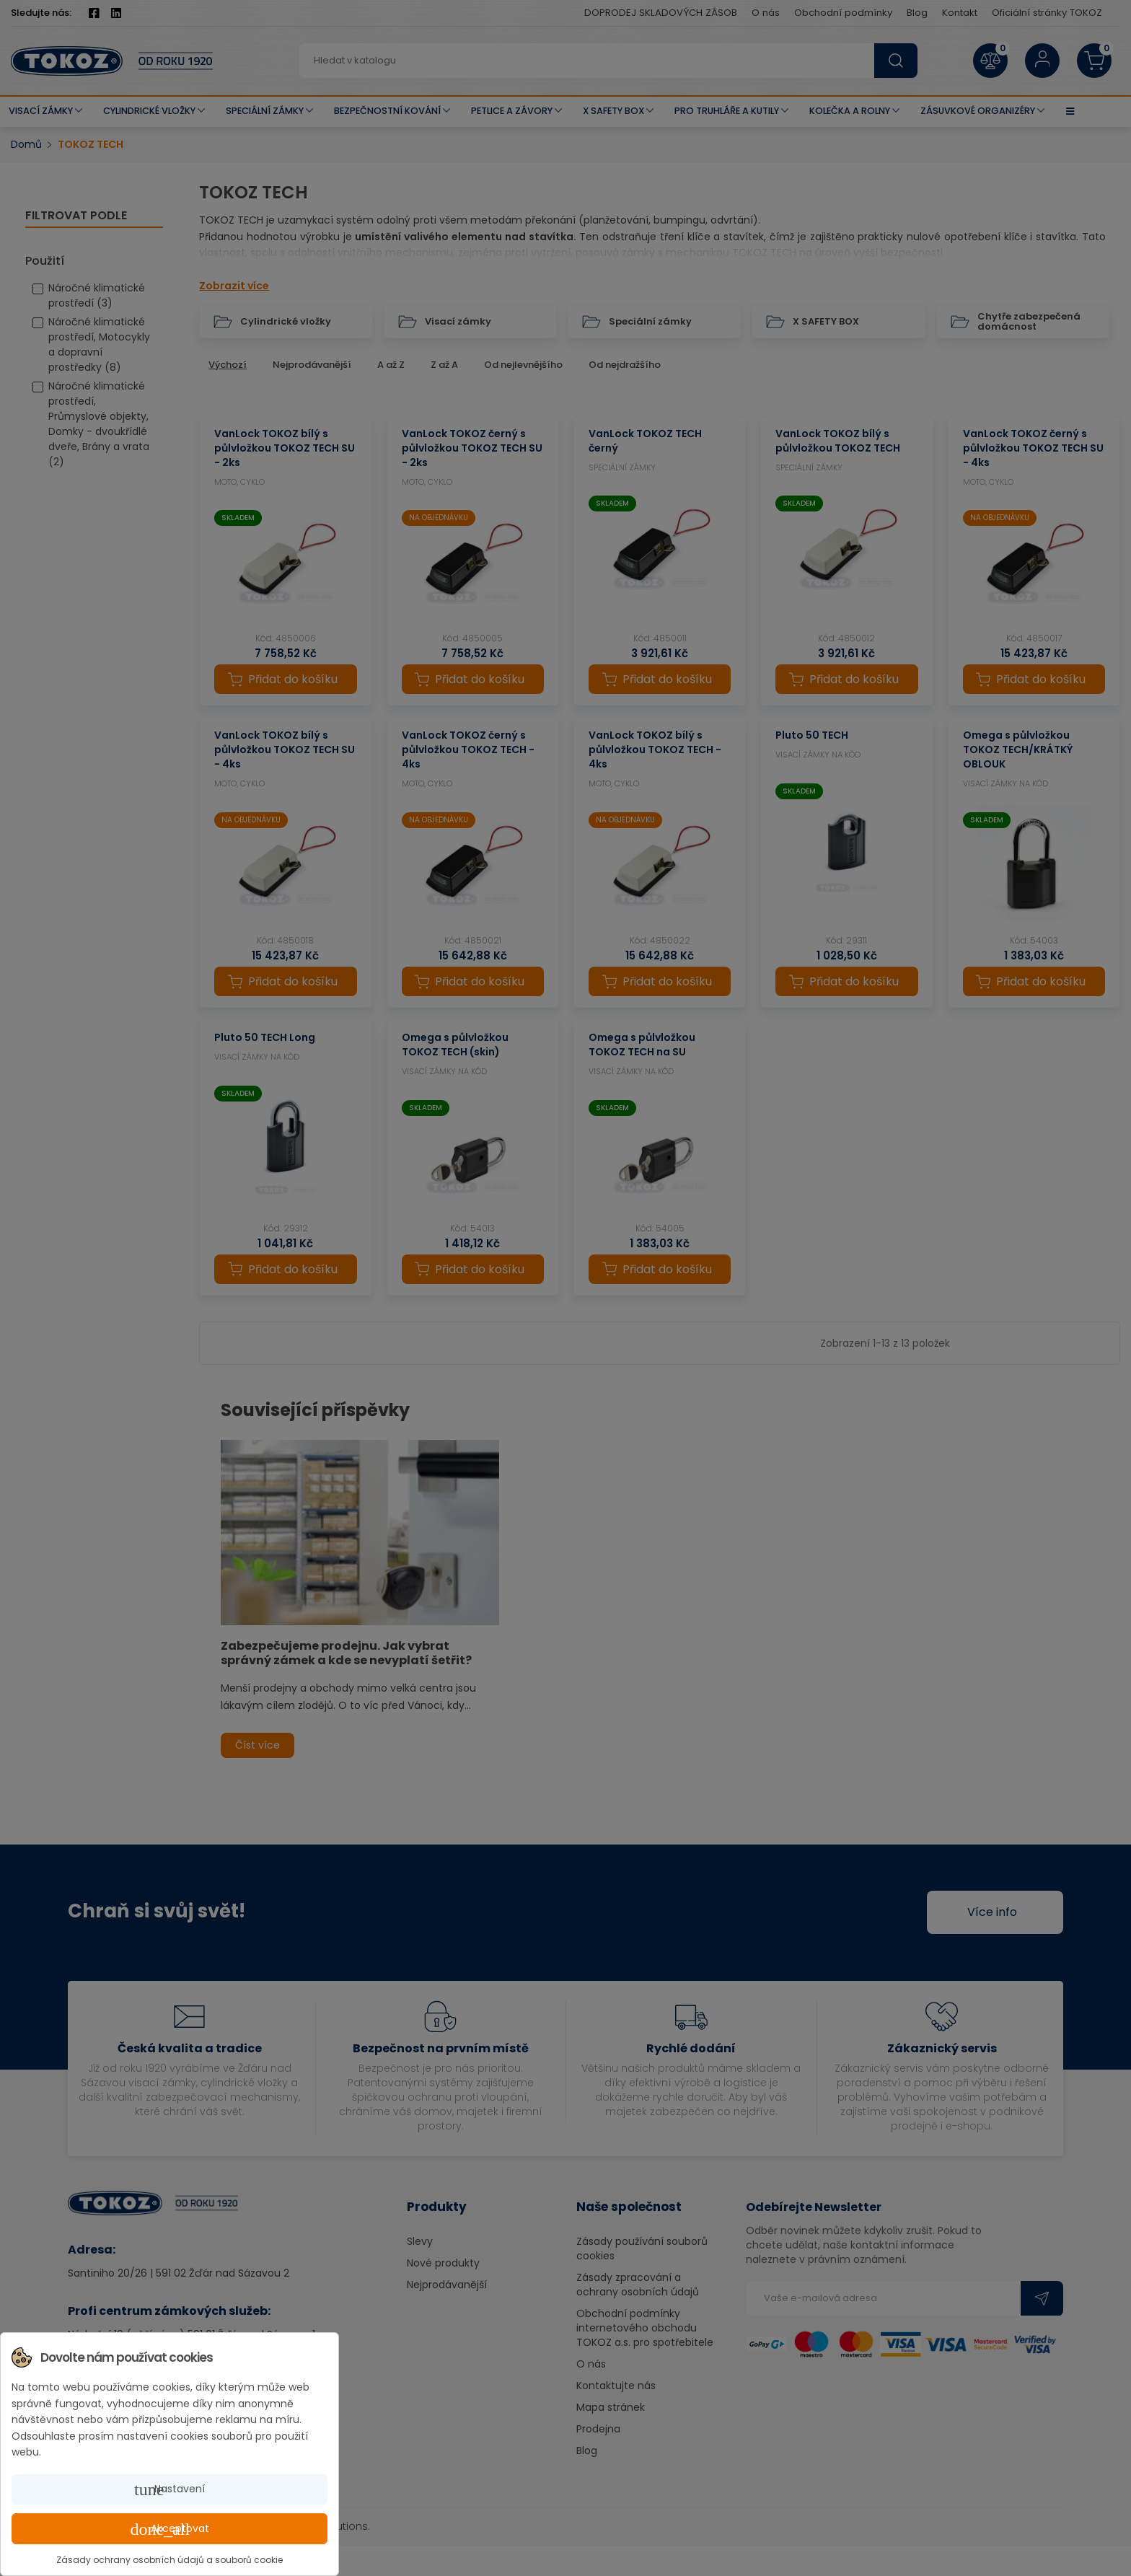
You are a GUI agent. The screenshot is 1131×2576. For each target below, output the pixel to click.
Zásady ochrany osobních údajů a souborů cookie (169, 2560)
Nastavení (169, 2489)
